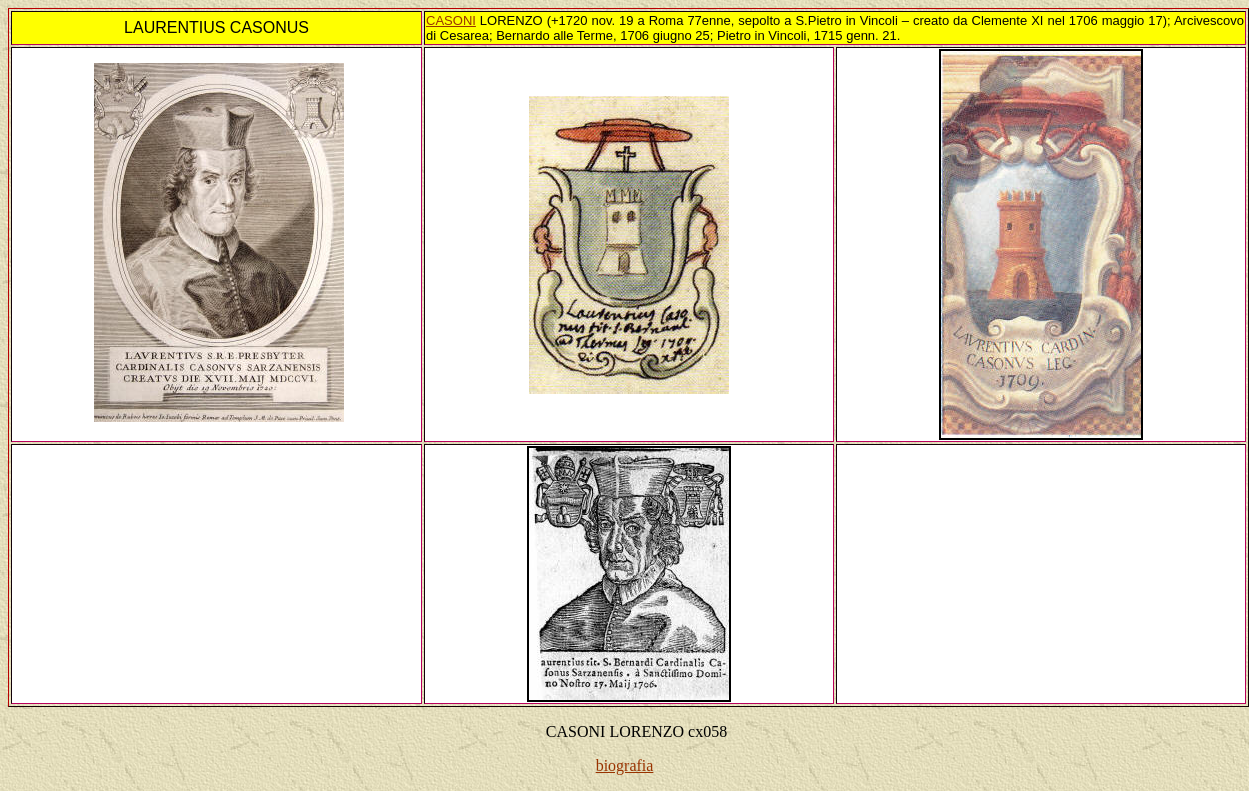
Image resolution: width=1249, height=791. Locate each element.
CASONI (451, 20)
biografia (625, 765)
